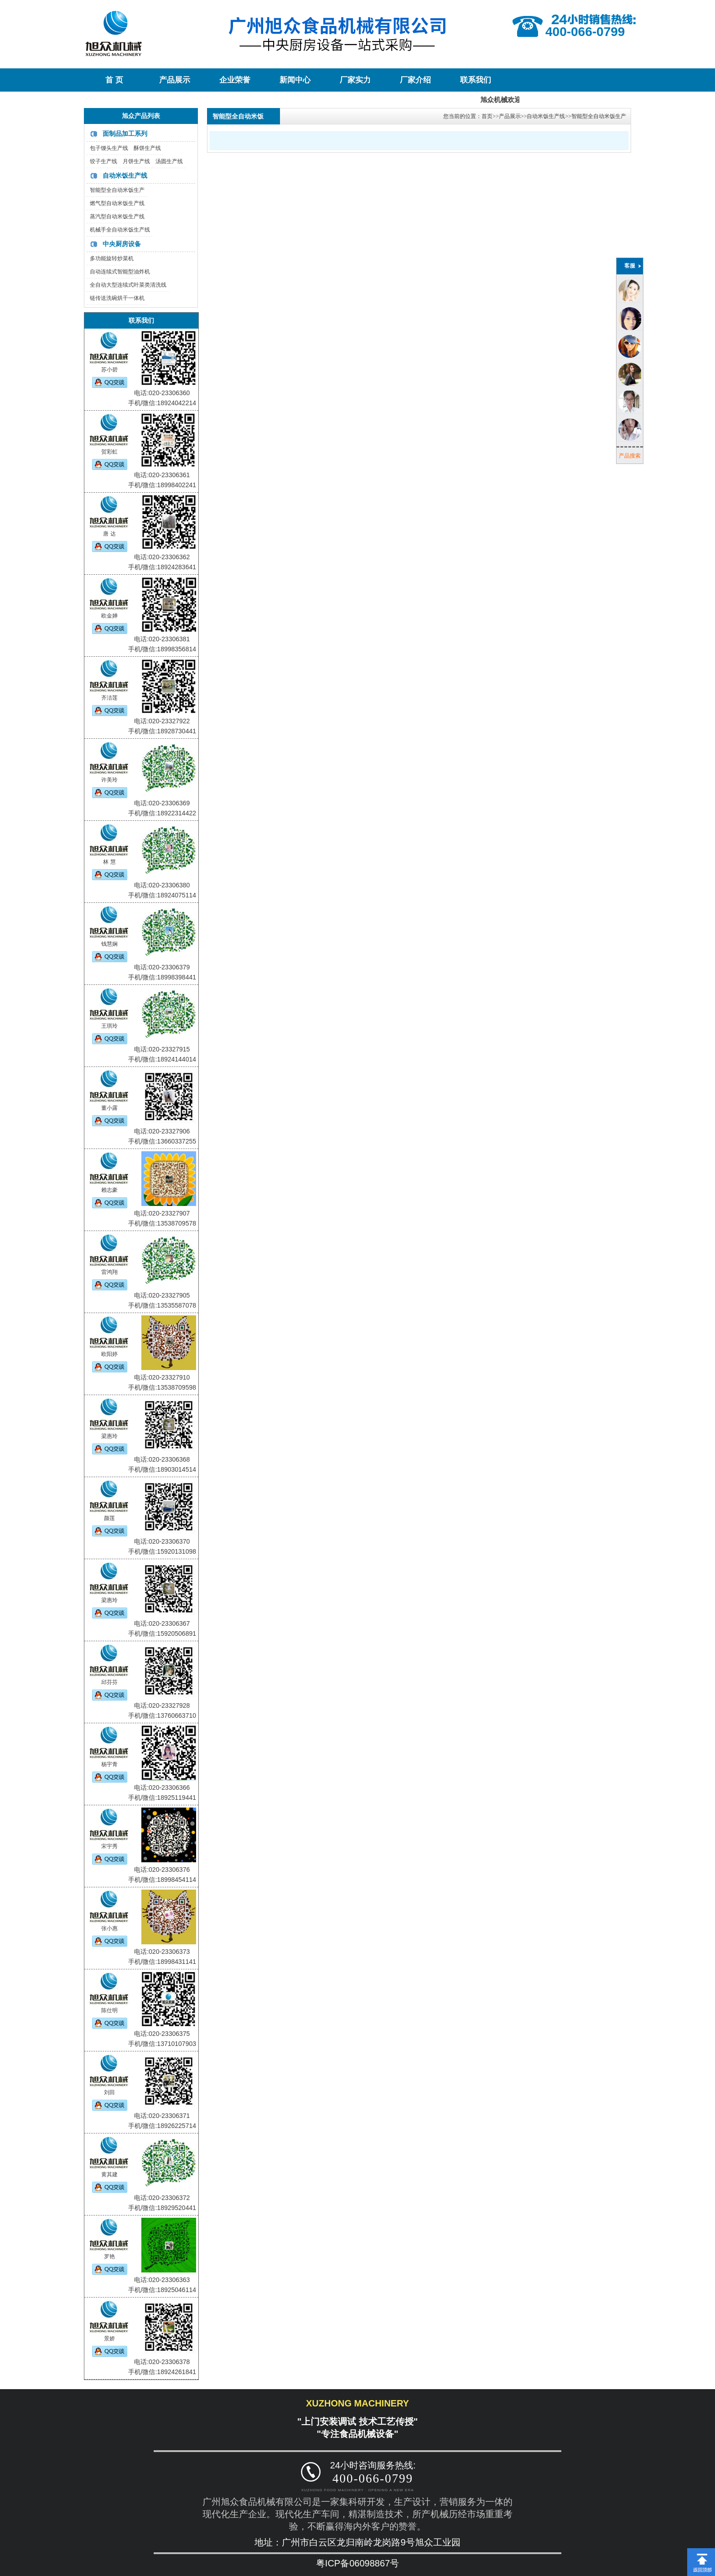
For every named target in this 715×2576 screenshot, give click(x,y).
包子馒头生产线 (109, 148)
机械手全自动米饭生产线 (120, 230)
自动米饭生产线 (125, 175)
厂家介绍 (415, 80)
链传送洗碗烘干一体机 (117, 298)
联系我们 (475, 80)
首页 (487, 116)
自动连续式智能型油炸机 (120, 271)
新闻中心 (295, 80)
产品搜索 (630, 456)
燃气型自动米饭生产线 (117, 203)
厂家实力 (355, 80)
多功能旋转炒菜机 (112, 258)
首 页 (114, 80)
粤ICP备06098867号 (357, 2563)
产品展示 (174, 80)
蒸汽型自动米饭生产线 (117, 216)
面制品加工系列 (125, 133)
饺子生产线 (103, 161)
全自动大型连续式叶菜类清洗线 (128, 285)
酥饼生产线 (147, 148)
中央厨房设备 (122, 243)
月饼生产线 (136, 161)
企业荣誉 (234, 80)
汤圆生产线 (169, 161)
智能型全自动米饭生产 (117, 190)
